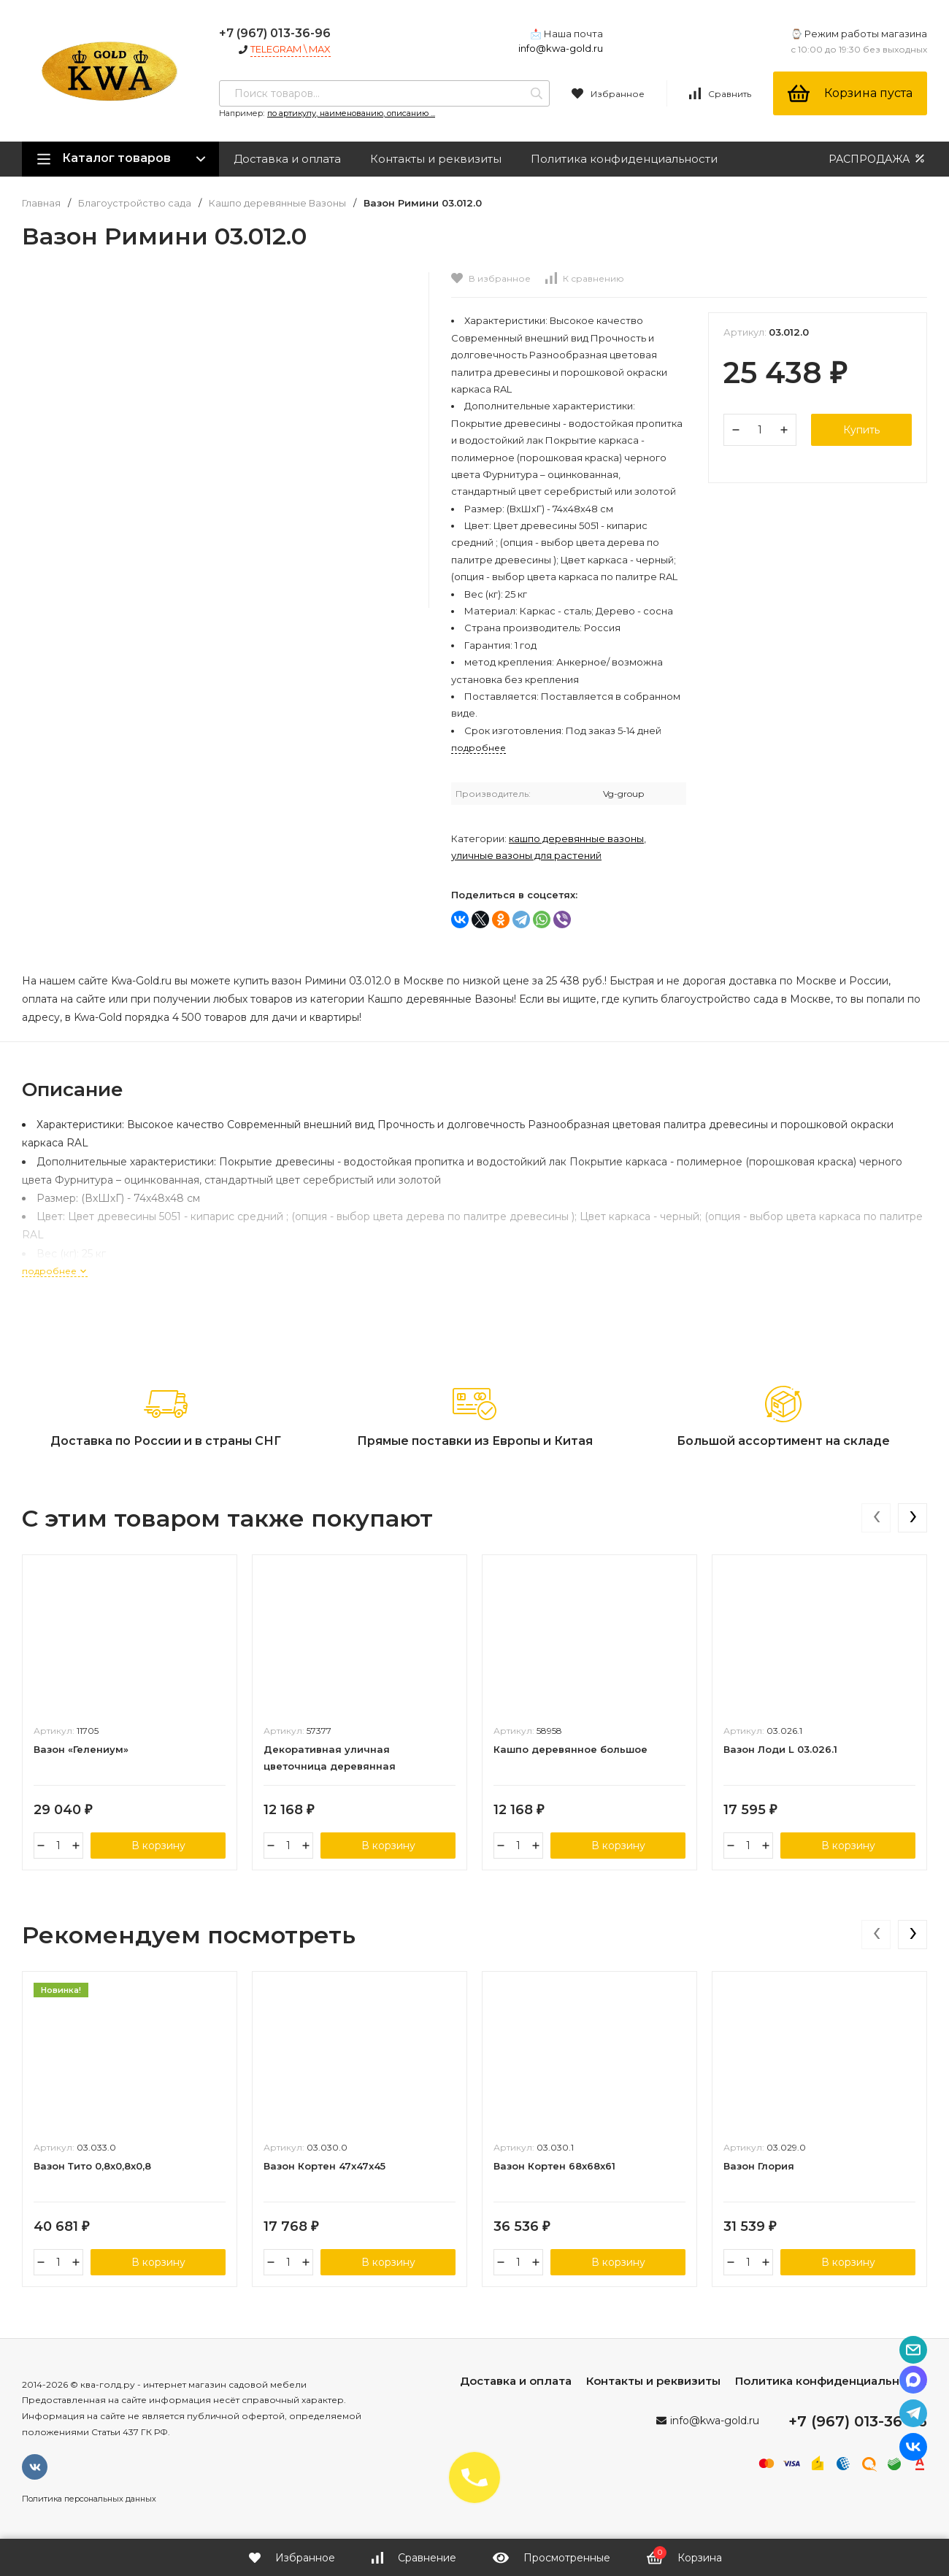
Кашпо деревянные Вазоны (277, 203)
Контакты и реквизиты (436, 159)
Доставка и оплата (287, 159)
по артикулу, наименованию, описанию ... (351, 113)
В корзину (158, 1845)
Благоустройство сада (134, 203)
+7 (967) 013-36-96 (275, 33)
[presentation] (876, 1517)
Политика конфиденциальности (624, 159)
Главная (41, 203)
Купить (861, 429)
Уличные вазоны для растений (526, 855)
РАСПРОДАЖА (878, 159)
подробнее (55, 1270)
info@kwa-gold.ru (560, 48)
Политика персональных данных (89, 2499)
